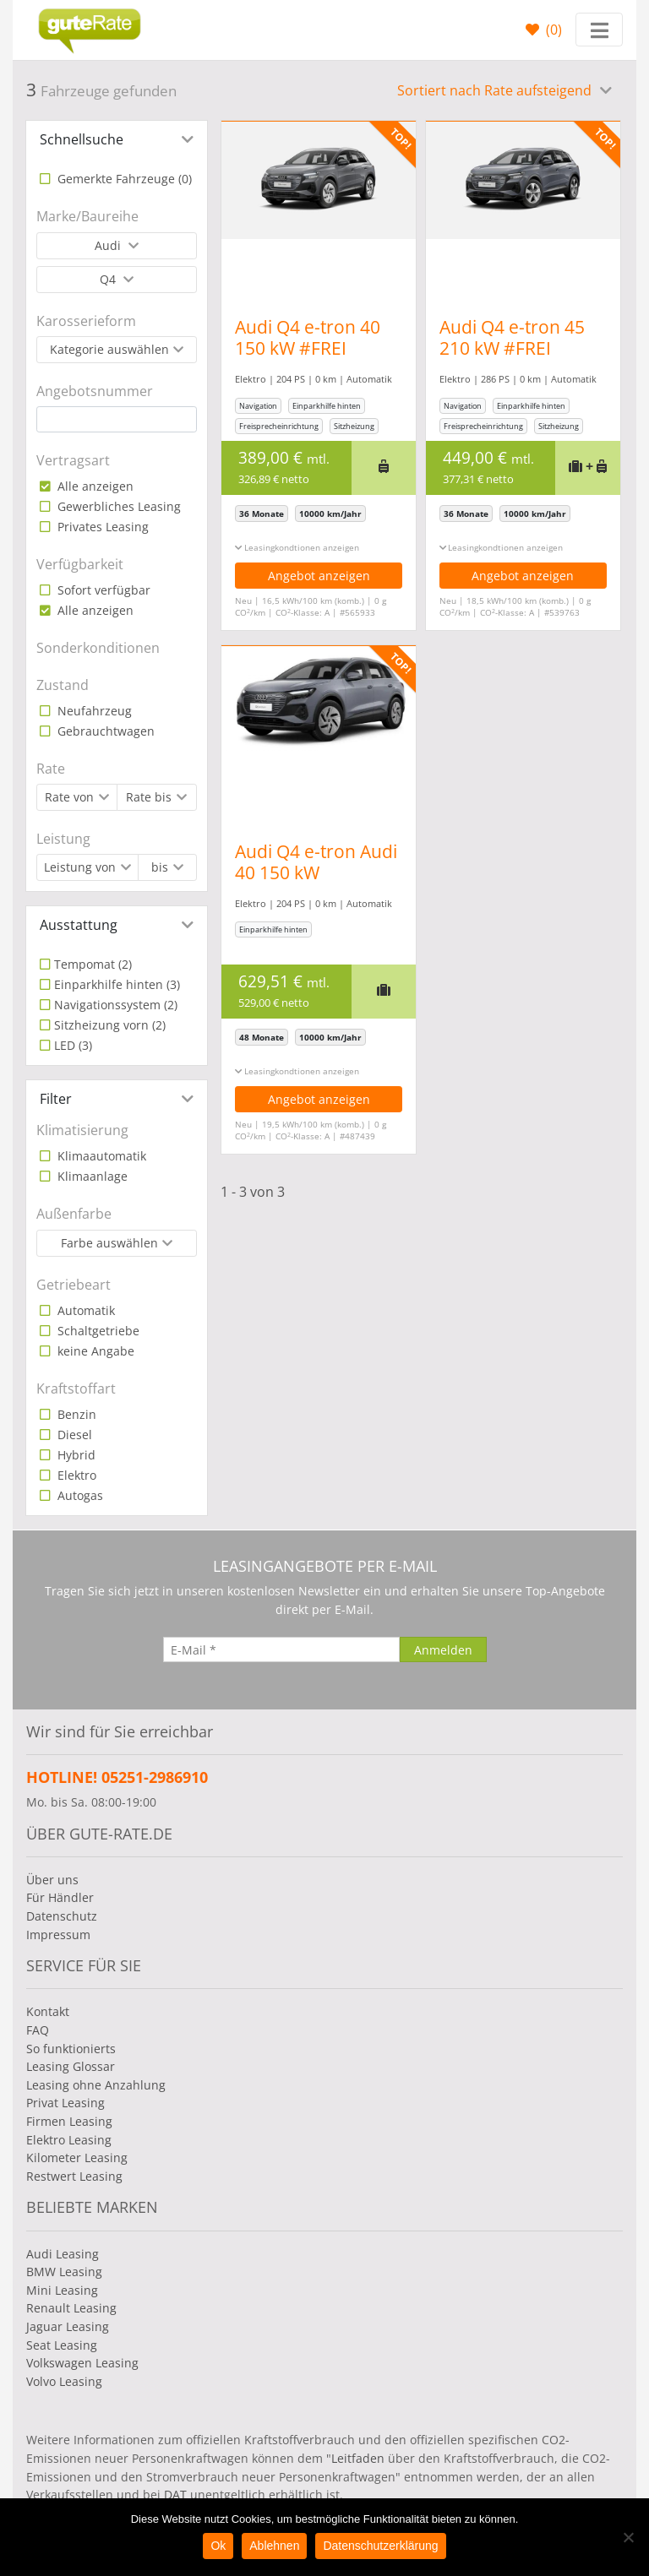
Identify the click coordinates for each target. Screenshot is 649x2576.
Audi (109, 245)
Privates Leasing (101, 527)
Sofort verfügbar (102, 590)
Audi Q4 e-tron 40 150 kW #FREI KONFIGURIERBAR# (315, 348)
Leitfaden (357, 2458)
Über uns (52, 1880)
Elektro (75, 1475)
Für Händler (60, 1897)
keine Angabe (94, 1351)
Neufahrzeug (93, 711)
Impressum (58, 1935)
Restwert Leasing (74, 2176)
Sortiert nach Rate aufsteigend (496, 90)
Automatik (84, 1310)
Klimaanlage (91, 1176)
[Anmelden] (443, 1649)
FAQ (37, 2030)
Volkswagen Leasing (82, 2363)
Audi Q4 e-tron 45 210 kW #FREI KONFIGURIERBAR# (519, 348)
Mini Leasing (62, 2290)
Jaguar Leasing (67, 2326)
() (552, 29)
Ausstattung (78, 925)
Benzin (75, 1414)
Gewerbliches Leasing (117, 506)
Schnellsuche (81, 139)
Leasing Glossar (70, 2066)
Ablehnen (274, 2545)
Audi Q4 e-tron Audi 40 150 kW (316, 862)
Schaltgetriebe (96, 1331)
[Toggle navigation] (599, 29)
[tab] (116, 139)
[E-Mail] (281, 1649)
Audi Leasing (62, 2254)
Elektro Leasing (69, 2140)
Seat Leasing (61, 2345)
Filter (56, 1099)
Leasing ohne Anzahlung (96, 2085)
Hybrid (74, 1455)
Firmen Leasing (69, 2121)
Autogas (78, 1495)
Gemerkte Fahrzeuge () (123, 179)
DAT (175, 2494)
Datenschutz (61, 1916)
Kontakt (47, 2011)
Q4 (109, 279)
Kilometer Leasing (77, 2157)
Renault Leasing (71, 2308)
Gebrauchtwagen (104, 731)
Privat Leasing (65, 2103)
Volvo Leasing (64, 2381)
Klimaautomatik (100, 1156)
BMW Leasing (64, 2272)
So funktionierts (71, 2049)
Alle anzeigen (94, 486)
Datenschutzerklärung (380, 2545)
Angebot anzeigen (319, 576)
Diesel (73, 1435)
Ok (218, 2545)
